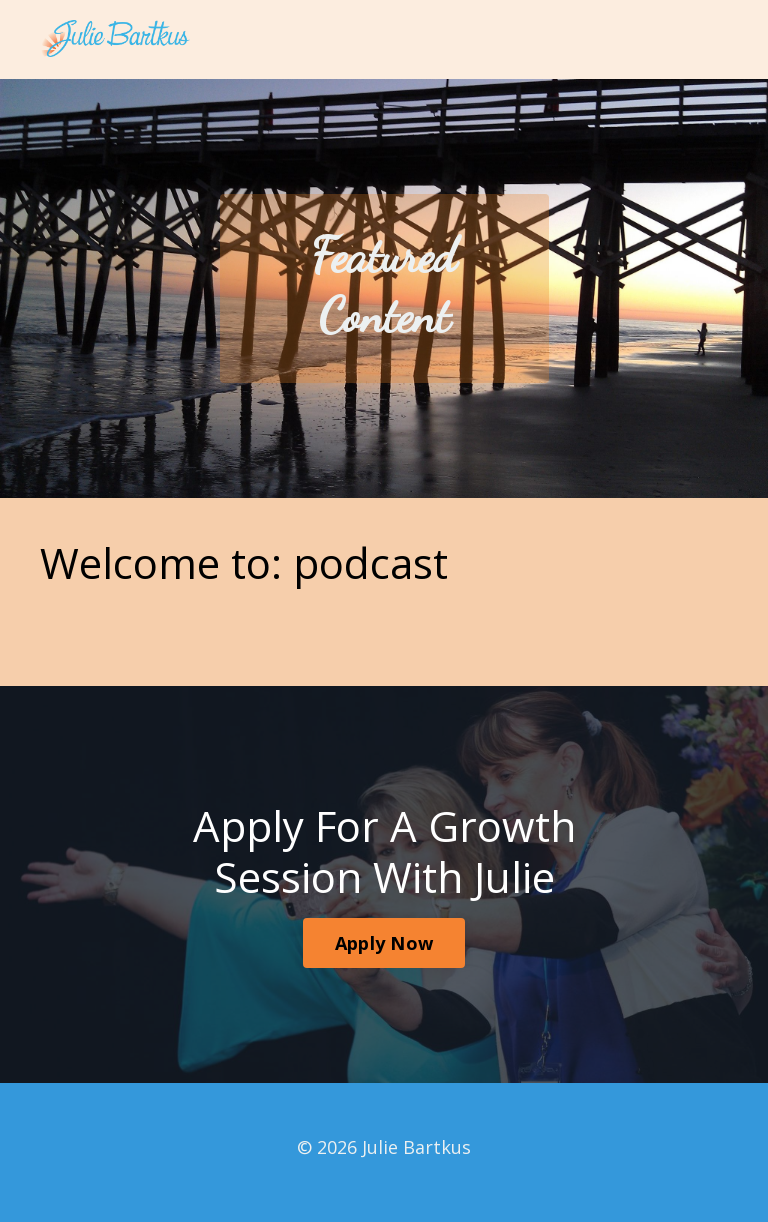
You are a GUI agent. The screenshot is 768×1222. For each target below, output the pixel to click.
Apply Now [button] (384, 943)
